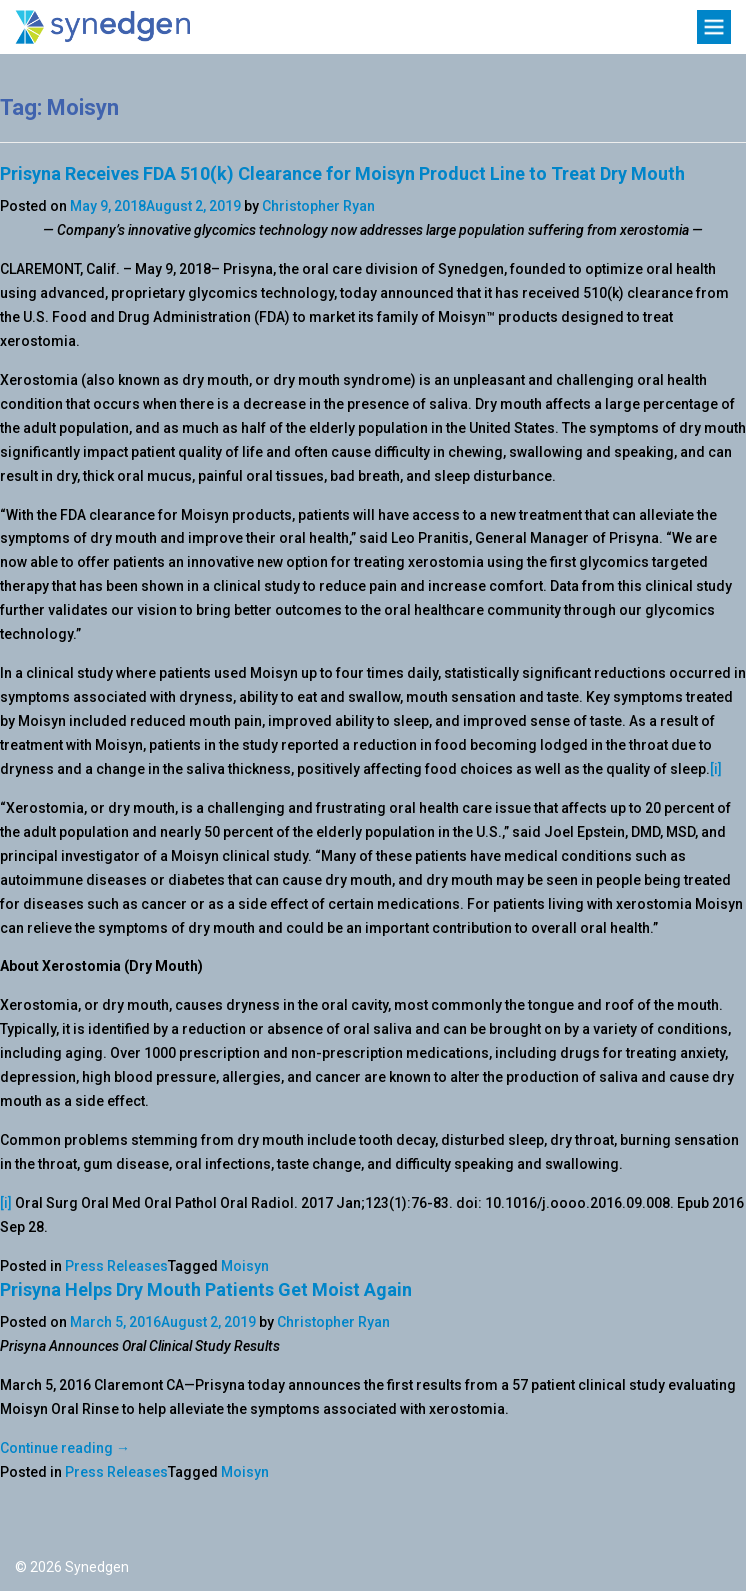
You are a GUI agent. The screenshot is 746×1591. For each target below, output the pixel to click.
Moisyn (245, 1266)
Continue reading (65, 1448)
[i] (716, 769)
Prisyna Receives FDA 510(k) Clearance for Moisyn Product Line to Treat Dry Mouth (342, 173)
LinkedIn (82, 1527)
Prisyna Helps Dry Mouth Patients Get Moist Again (206, 1289)
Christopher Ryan (318, 206)
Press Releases (116, 1266)
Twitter (32, 1527)
